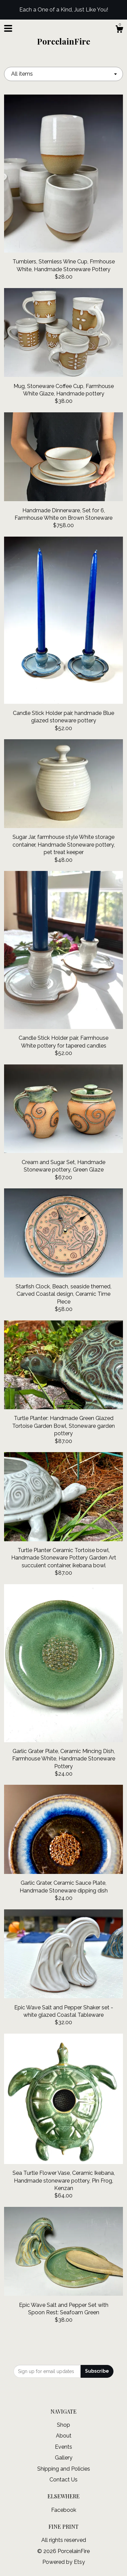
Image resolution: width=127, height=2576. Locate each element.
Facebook (63, 2510)
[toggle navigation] (8, 28)
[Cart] (119, 30)
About (63, 2435)
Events (63, 2447)
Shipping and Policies (63, 2469)
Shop (63, 2425)
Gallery (63, 2457)
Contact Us (63, 2479)
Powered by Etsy (63, 2562)
